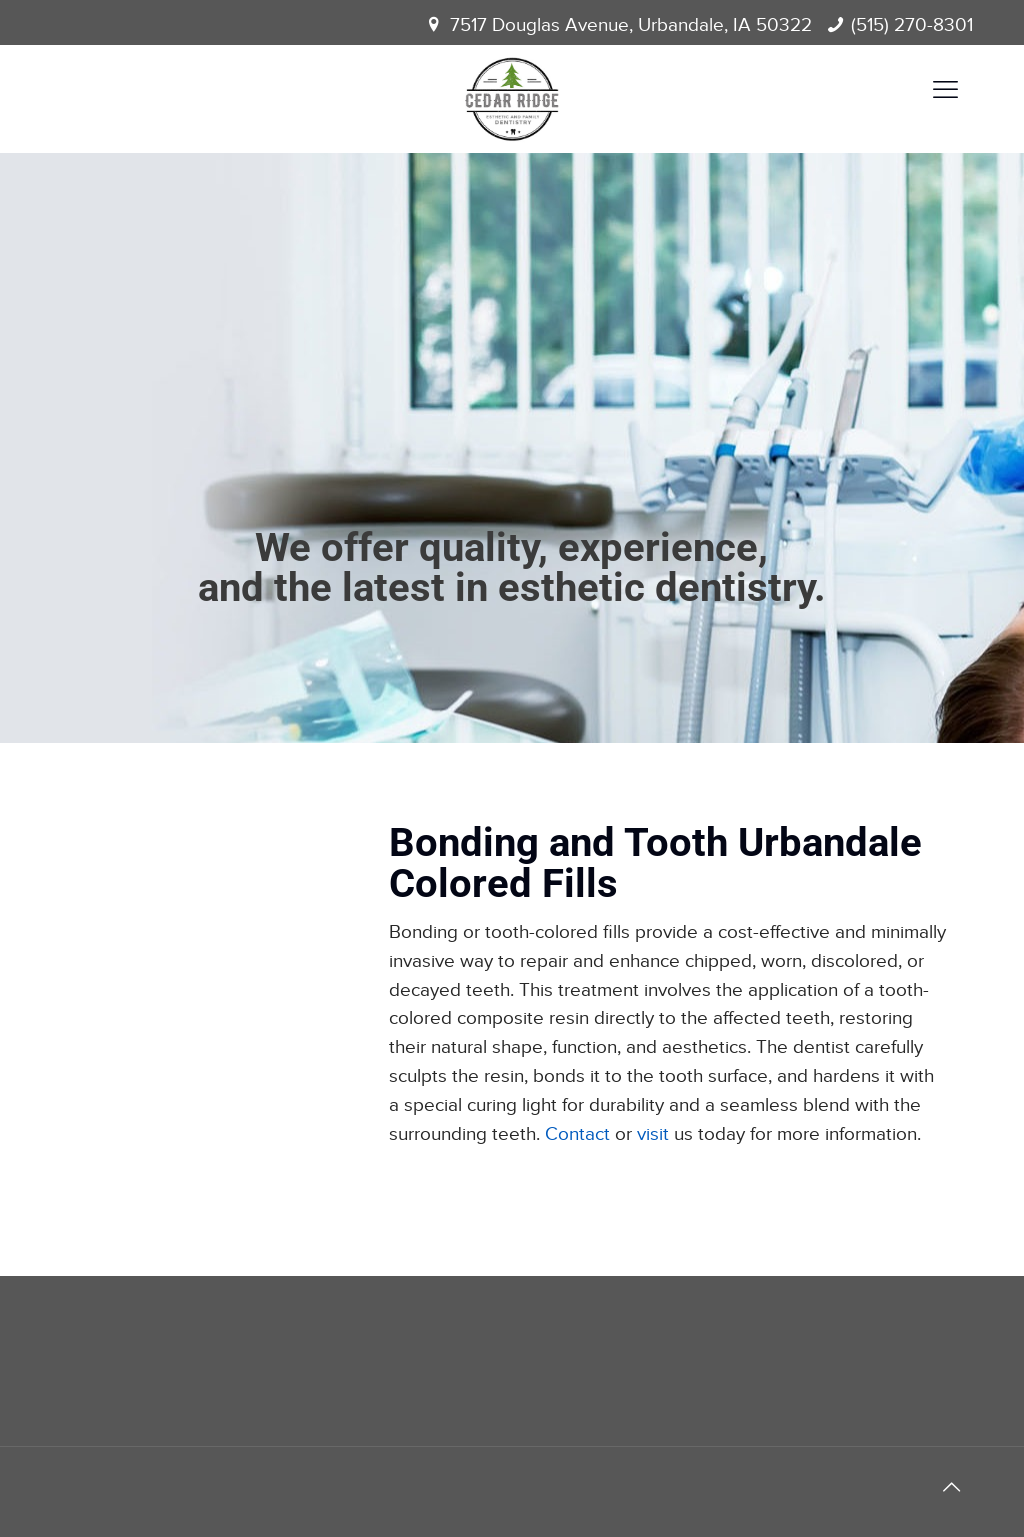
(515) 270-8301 (912, 25)
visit (653, 1134)
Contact (577, 1134)
